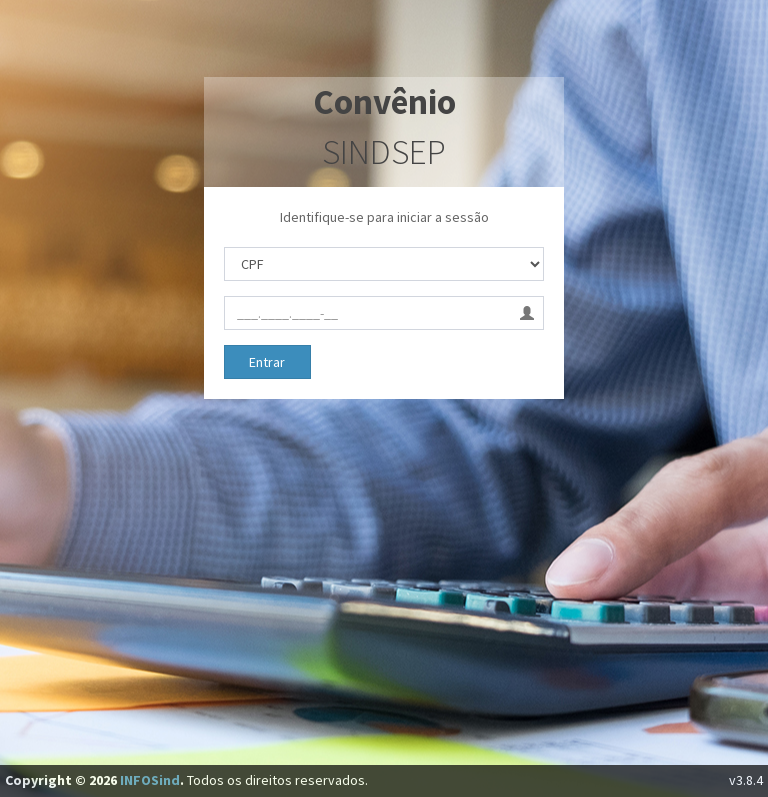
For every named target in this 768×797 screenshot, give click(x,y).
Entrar (267, 362)
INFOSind (150, 780)
